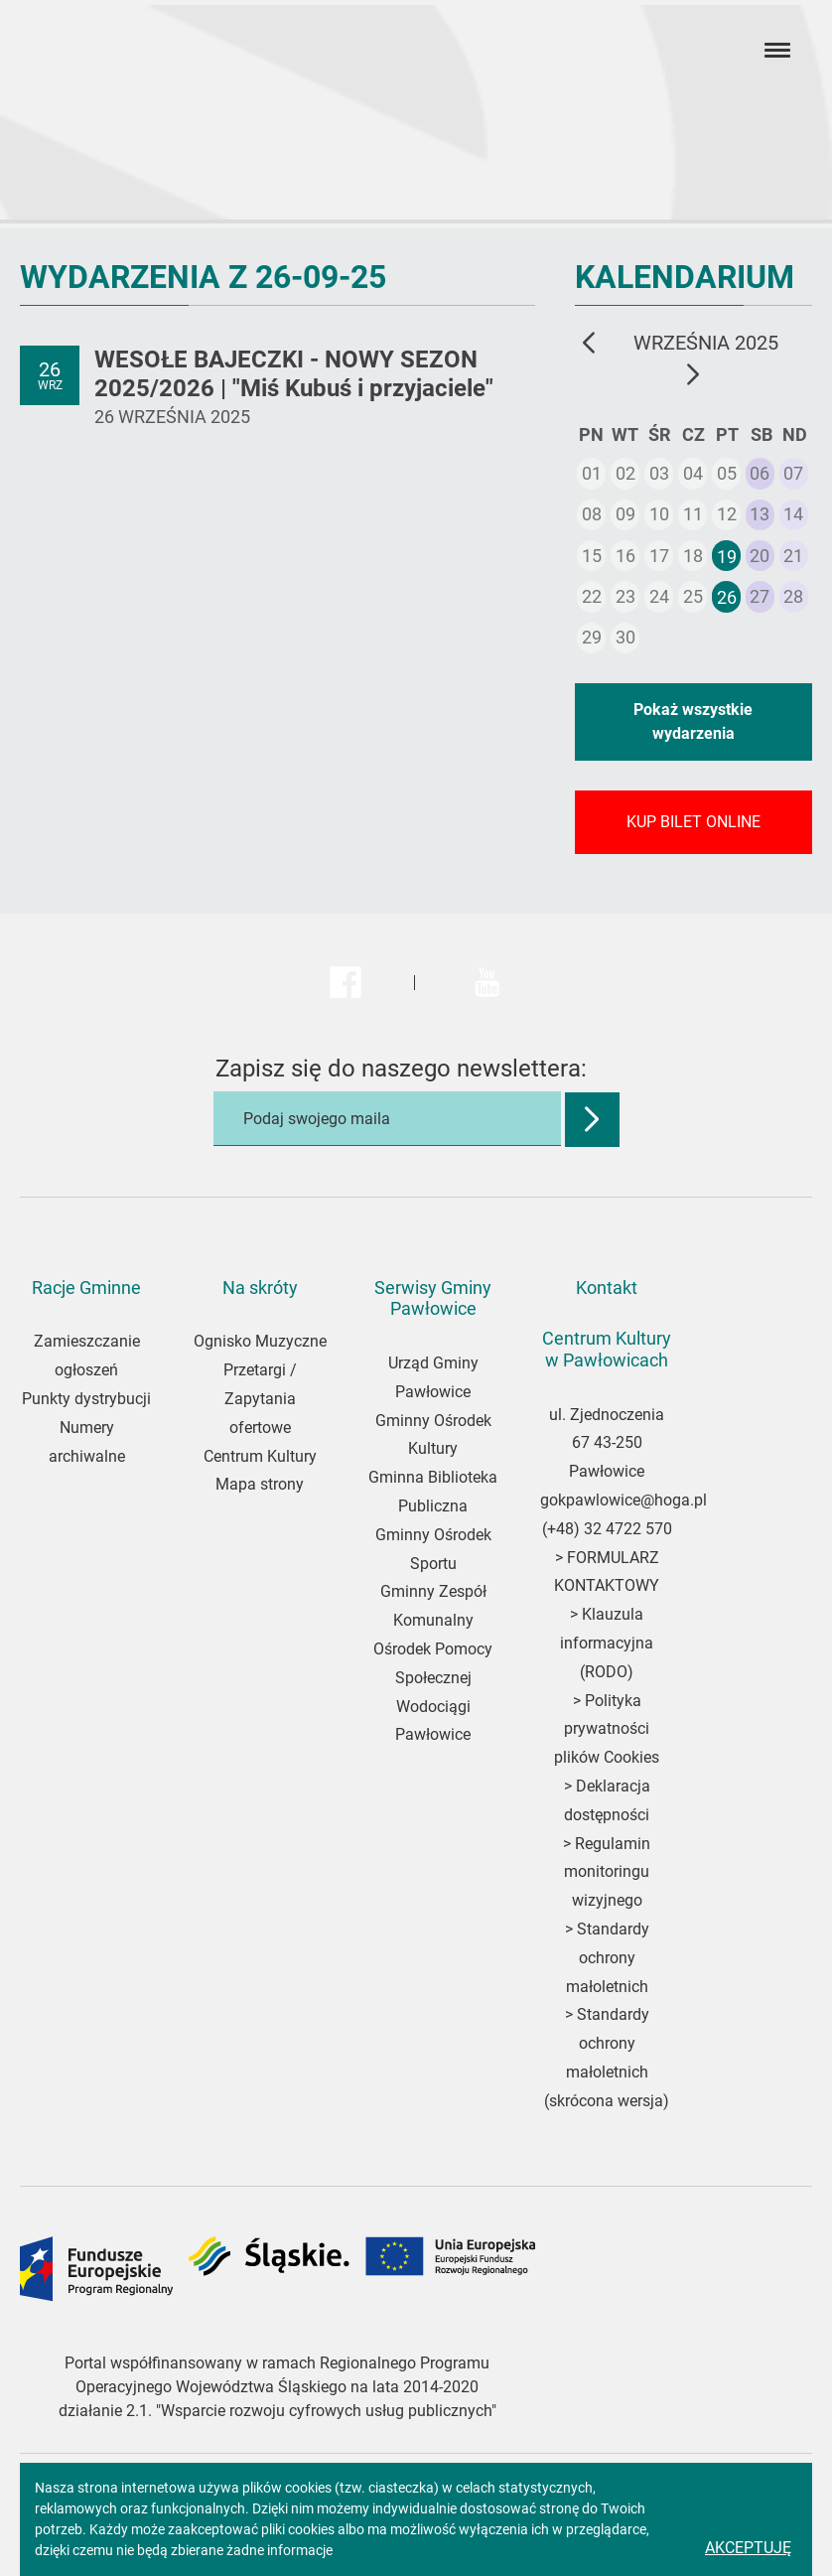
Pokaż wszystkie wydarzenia (693, 721)
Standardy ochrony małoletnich (607, 1958)
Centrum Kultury (260, 1456)
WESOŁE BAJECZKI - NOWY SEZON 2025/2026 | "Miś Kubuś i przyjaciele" (293, 374)
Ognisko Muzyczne (260, 1341)
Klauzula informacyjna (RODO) (606, 1643)
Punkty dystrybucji (86, 1398)
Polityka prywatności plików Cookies (606, 1729)
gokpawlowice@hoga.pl (623, 1500)
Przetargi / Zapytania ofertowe (260, 1398)
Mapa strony (259, 1484)
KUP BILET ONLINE (693, 821)
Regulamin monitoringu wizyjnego (607, 1872)
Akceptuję (748, 2547)
